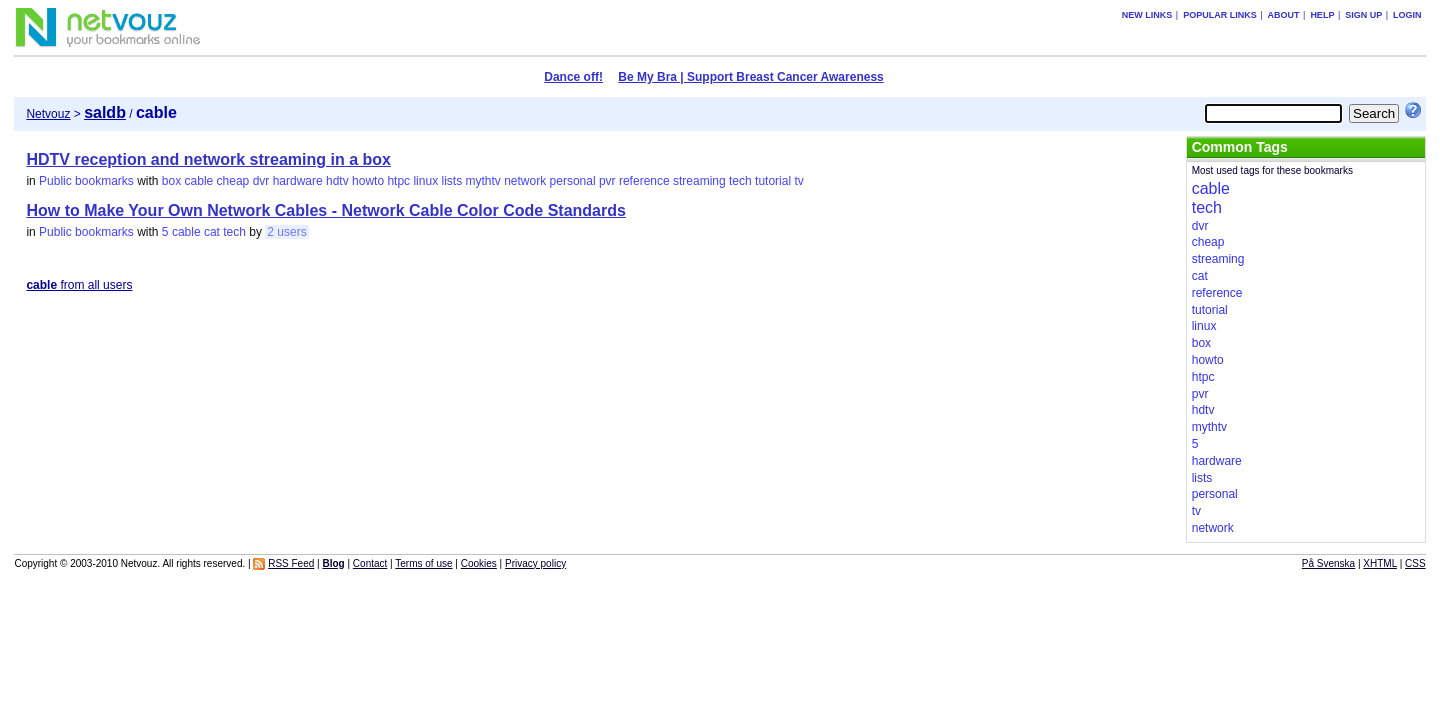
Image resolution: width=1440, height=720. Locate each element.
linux (425, 181)
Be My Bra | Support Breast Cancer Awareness (750, 77)
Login (1407, 15)
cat (212, 232)
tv (798, 181)
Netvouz (48, 114)
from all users (79, 285)
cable (199, 181)
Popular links (1220, 15)
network (525, 181)
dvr (261, 181)
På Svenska (1328, 563)
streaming (699, 181)
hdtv (337, 181)
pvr (607, 181)
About (1284, 15)
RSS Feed (291, 563)
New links (1147, 15)
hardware (298, 181)
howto (368, 181)
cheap (233, 181)
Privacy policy (535, 563)
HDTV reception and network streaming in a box (208, 159)
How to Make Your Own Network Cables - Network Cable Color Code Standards (326, 210)
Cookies (479, 563)
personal (573, 181)
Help (1322, 15)
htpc (398, 181)
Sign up (1363, 15)
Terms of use (423, 563)
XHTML (1380, 563)
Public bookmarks (86, 181)
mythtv (483, 181)
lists (451, 181)
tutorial (773, 181)
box (171, 181)
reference (644, 181)
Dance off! (573, 77)
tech (740, 181)
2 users (286, 232)
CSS (1415, 563)
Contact (370, 563)
